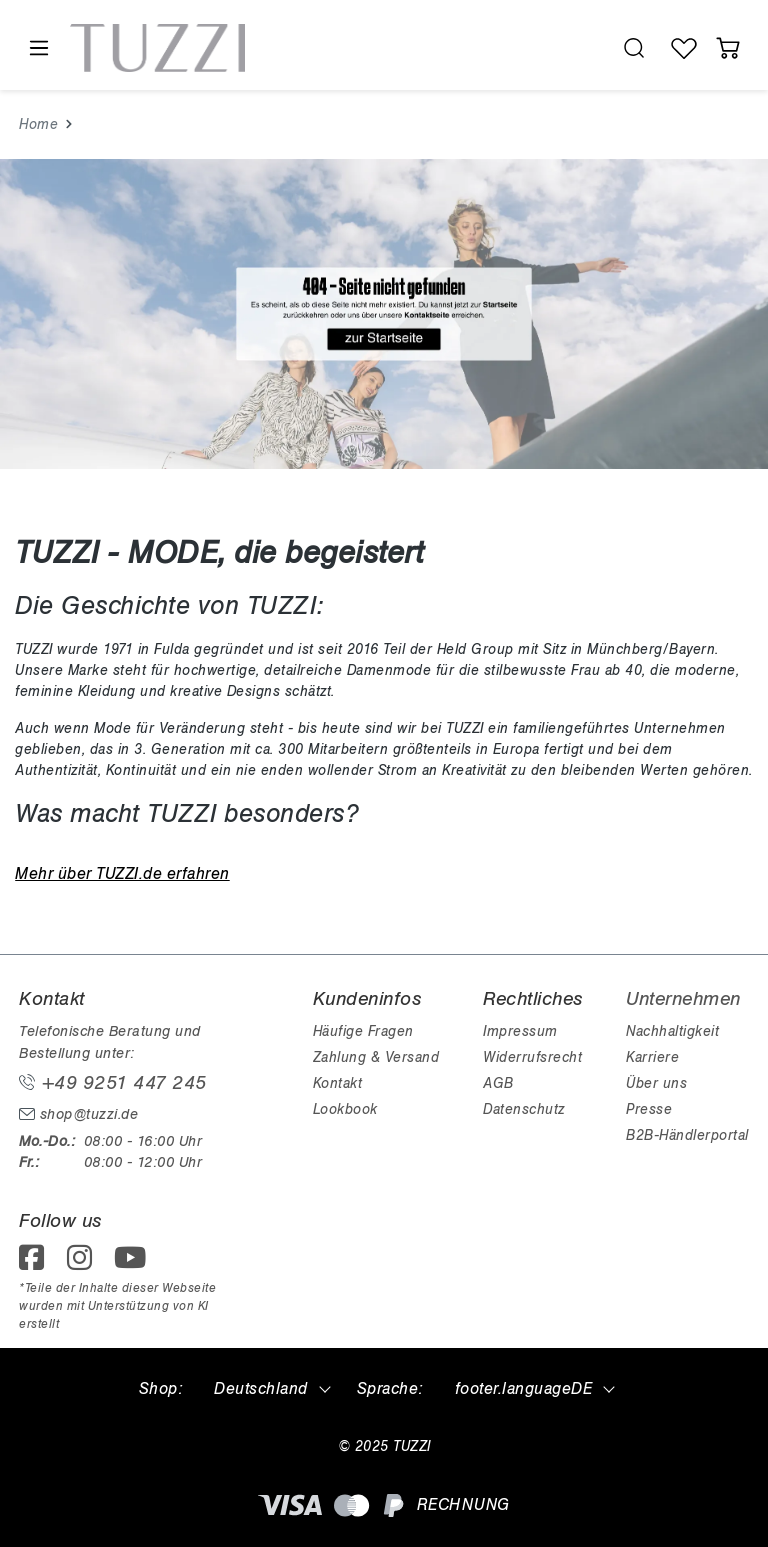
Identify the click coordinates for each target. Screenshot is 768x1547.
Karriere (652, 1057)
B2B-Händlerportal (687, 1135)
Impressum (520, 1031)
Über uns (656, 1083)
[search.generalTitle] (634, 48)
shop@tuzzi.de (78, 1114)
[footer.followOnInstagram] (86, 1263)
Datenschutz (524, 1109)
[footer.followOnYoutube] (134, 1263)
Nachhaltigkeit (672, 1031)
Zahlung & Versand (376, 1057)
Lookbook (345, 1109)
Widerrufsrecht (532, 1057)
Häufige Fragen (363, 1031)
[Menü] (38, 48)
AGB (498, 1083)
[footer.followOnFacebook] (38, 1263)
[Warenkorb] (728, 48)
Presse (649, 1109)
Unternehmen (683, 999)
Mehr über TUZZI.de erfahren (122, 874)
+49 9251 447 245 (113, 1083)
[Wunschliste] (684, 48)
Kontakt (338, 1083)
